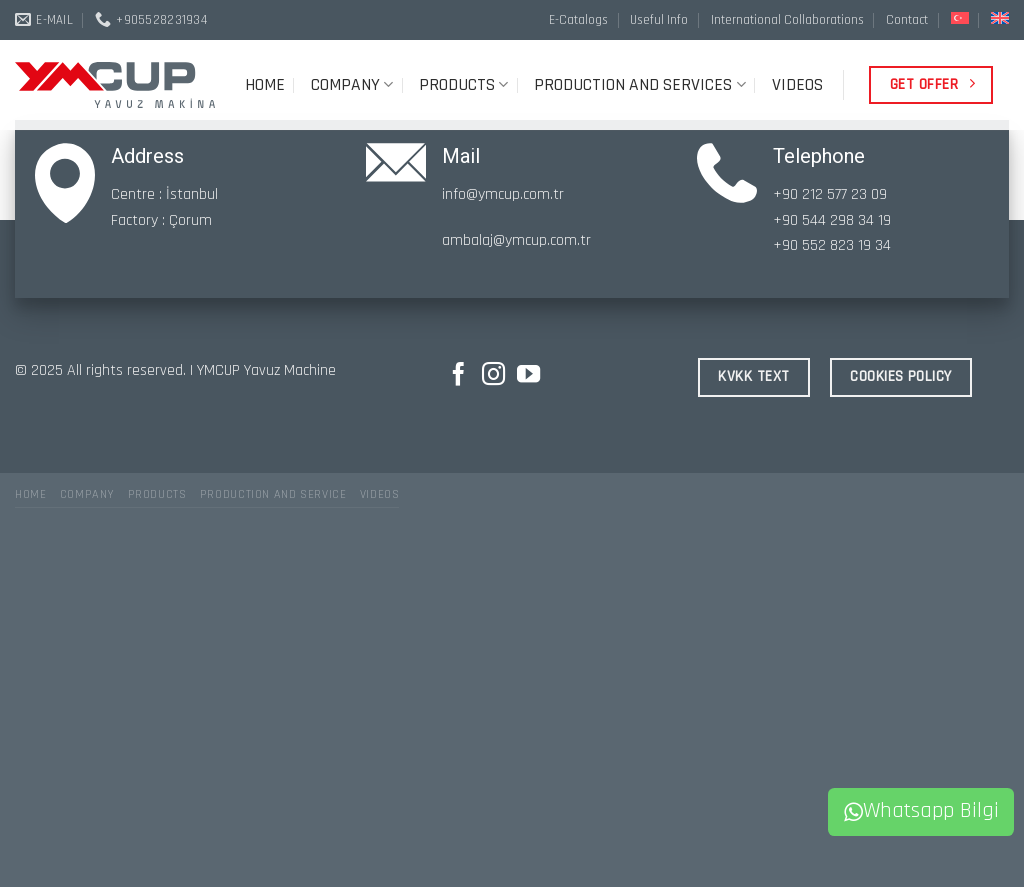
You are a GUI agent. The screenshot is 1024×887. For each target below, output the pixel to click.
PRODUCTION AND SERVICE (273, 494)
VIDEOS (797, 85)
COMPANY (352, 85)
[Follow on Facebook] (458, 376)
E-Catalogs (578, 20)
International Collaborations (787, 20)
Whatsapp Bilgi (921, 811)
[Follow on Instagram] (493, 376)
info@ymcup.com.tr (503, 194)
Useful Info (659, 20)
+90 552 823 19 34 (832, 245)
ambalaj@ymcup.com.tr (516, 240)
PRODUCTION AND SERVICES (639, 85)
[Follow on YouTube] (528, 376)
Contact (907, 20)
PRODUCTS (463, 85)
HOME (265, 85)
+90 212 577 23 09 (830, 194)
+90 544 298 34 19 (832, 220)
